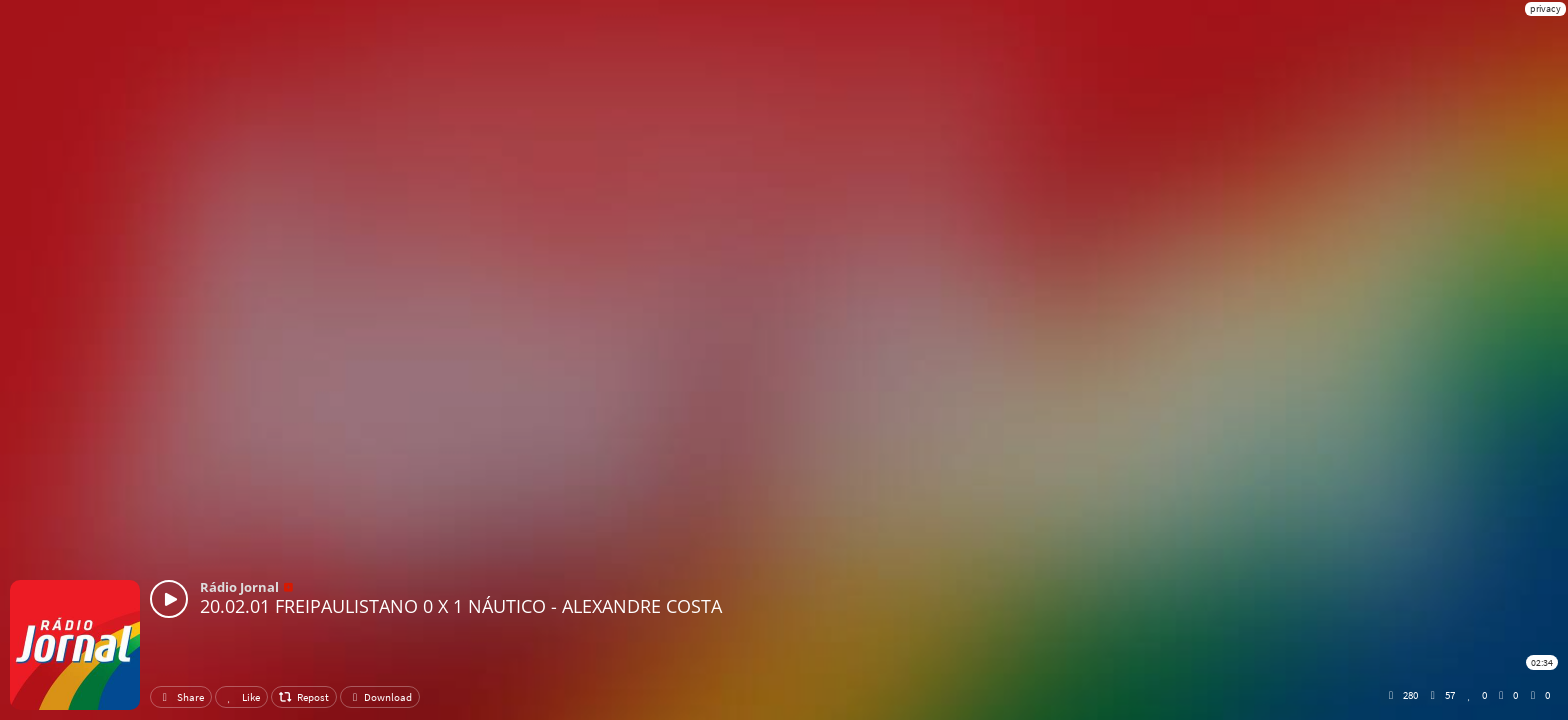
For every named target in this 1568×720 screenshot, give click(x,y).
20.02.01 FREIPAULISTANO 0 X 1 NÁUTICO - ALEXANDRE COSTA (461, 606)
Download (380, 697)
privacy (1545, 8)
